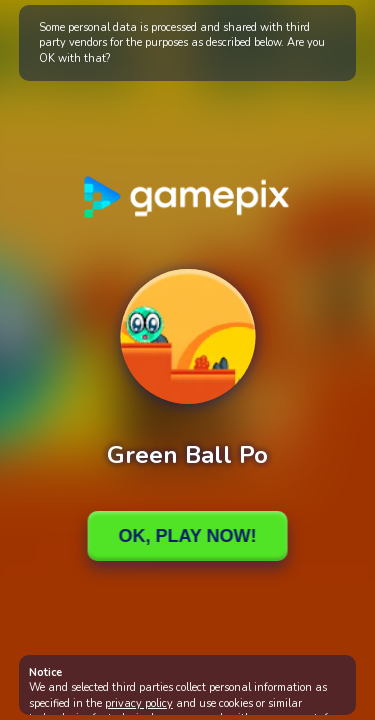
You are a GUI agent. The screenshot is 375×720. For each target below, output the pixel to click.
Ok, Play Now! (187, 536)
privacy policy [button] (139, 703)
